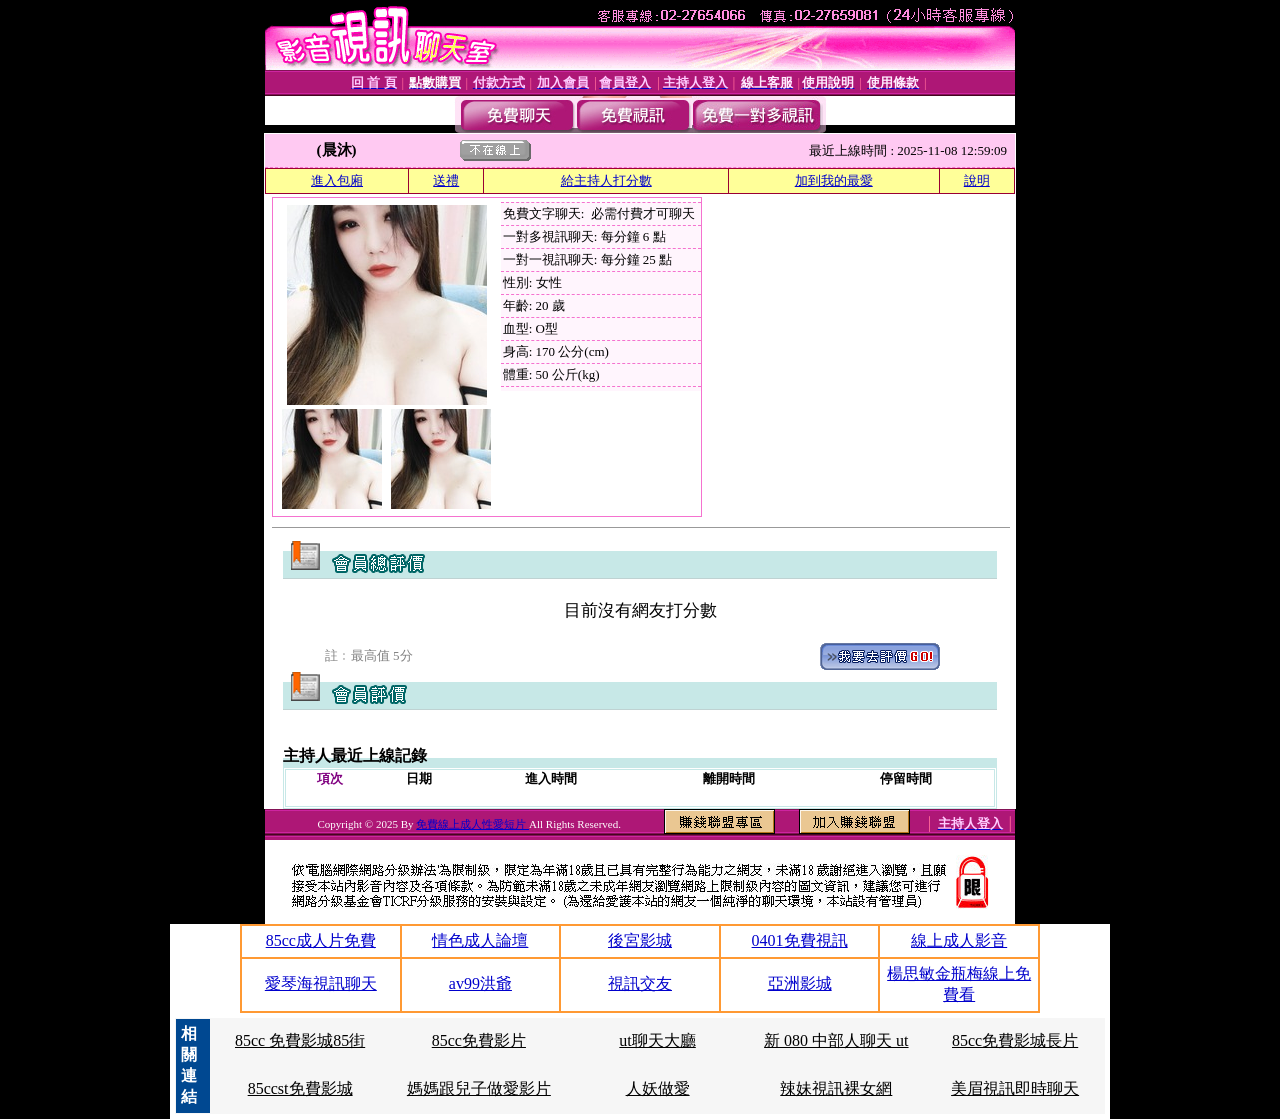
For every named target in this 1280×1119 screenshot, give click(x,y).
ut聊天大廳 (657, 1040)
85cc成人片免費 (321, 940)
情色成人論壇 (480, 940)
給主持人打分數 (606, 180)
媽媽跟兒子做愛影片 (479, 1088)
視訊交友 (640, 983)
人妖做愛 (658, 1088)
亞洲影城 (800, 983)
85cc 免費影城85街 (300, 1040)
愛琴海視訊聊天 (321, 983)
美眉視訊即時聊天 (1015, 1088)
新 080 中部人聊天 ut (836, 1040)
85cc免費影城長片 (1015, 1040)
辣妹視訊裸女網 (836, 1088)
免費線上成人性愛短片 (472, 824)
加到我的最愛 (834, 180)
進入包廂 (337, 180)
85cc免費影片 (479, 1040)
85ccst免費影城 (300, 1088)
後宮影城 (640, 940)
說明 (977, 180)
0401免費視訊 (800, 940)
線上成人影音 (959, 940)
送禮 (446, 180)
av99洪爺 (480, 983)
